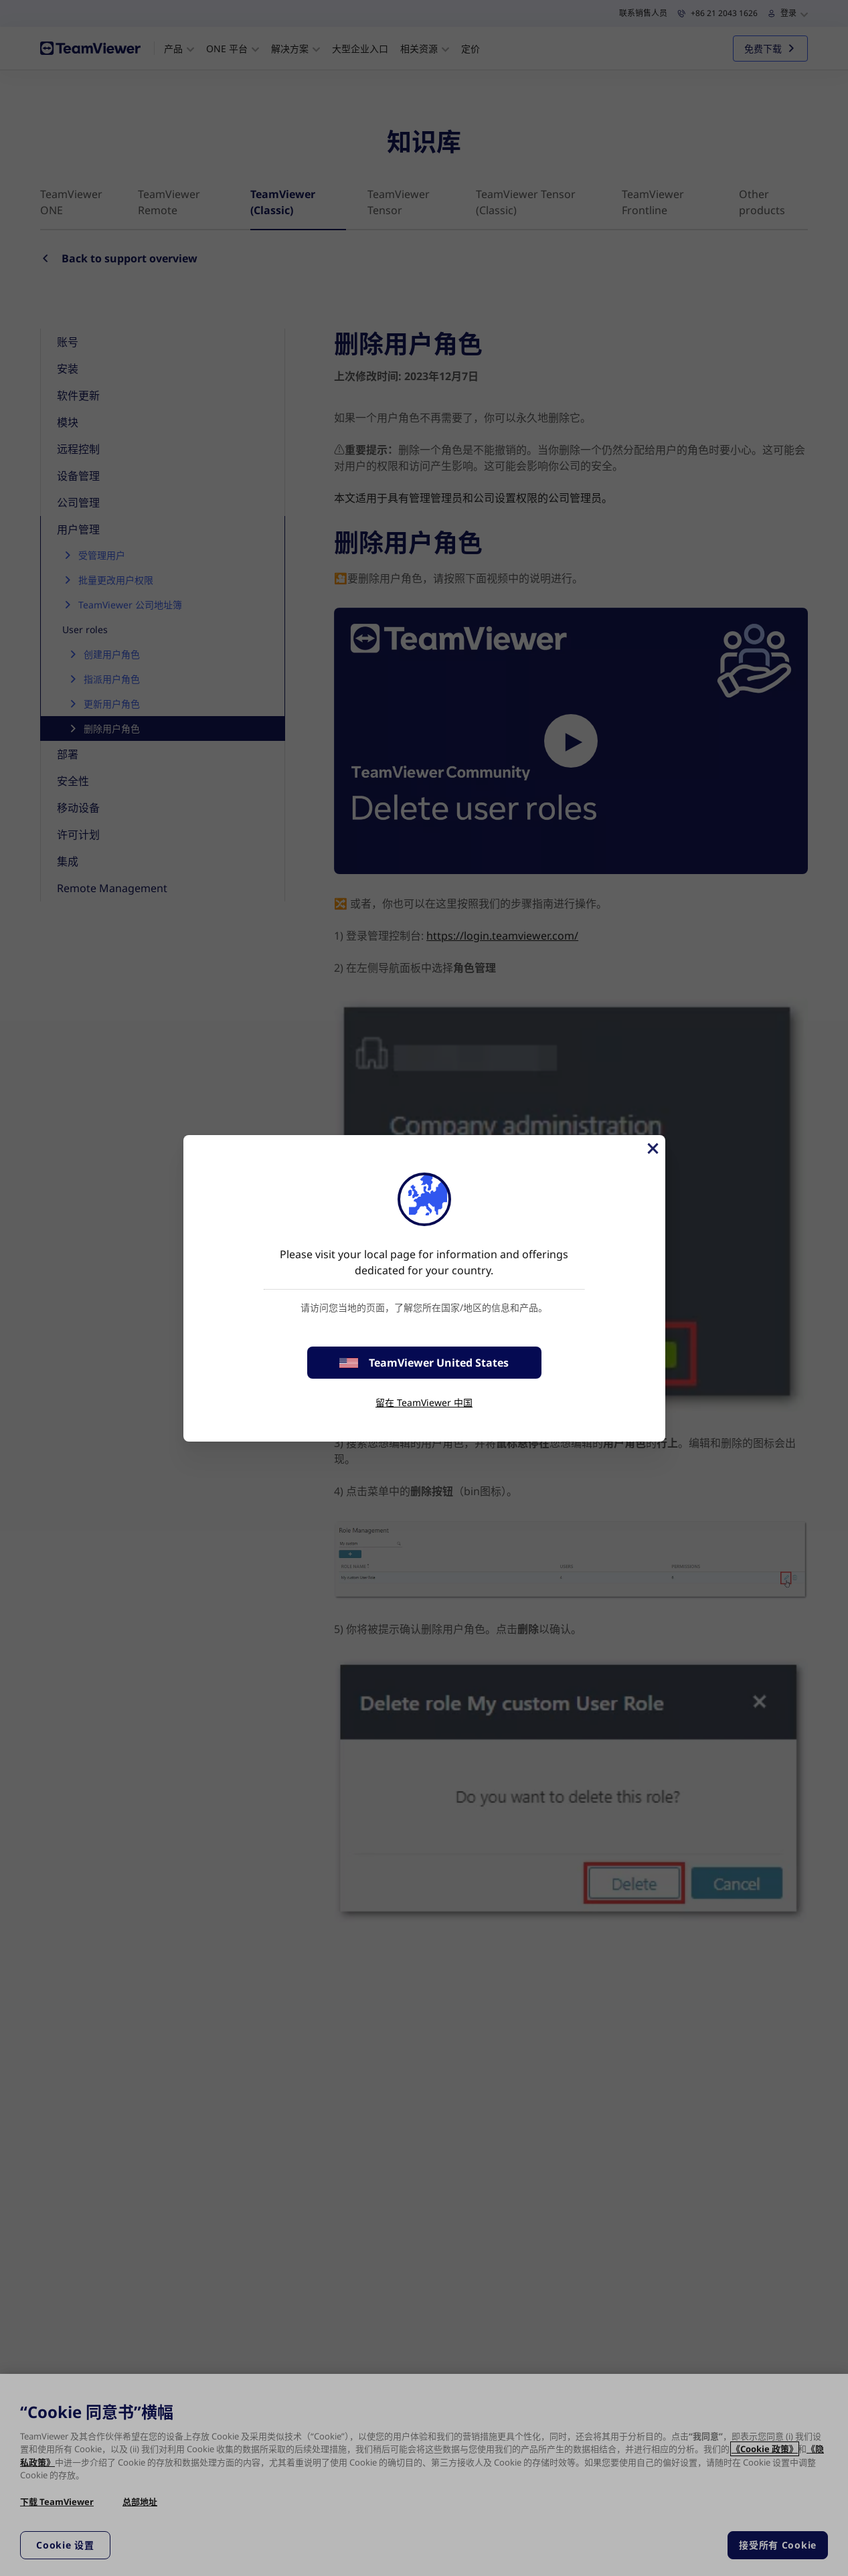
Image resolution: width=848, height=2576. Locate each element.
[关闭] (652, 1148)
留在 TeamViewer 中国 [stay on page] (424, 1402)
